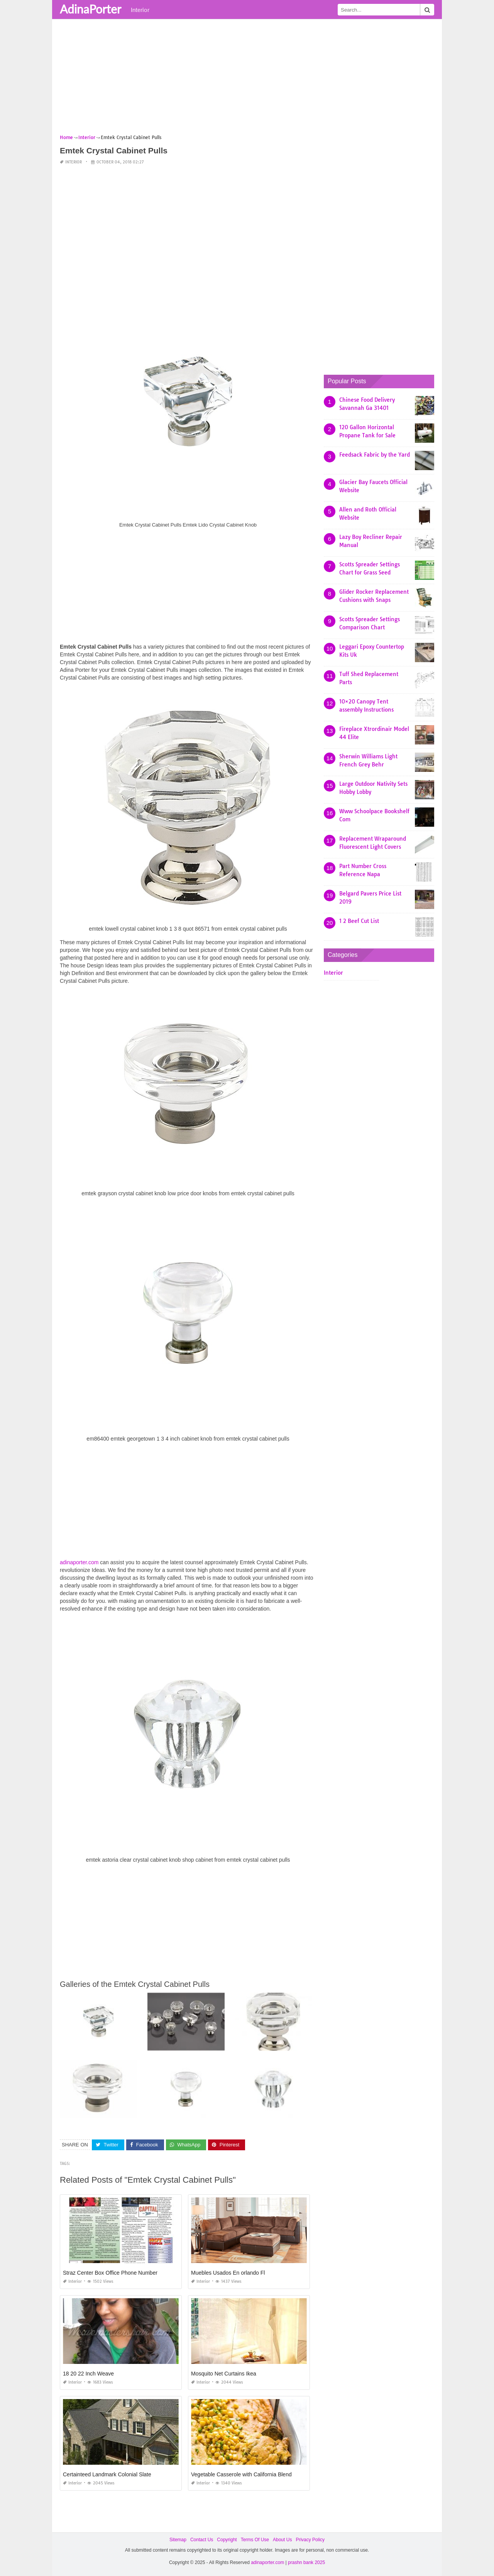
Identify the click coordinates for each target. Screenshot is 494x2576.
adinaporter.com (79, 1562)
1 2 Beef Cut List (359, 921)
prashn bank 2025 (306, 2562)
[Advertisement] (247, 79)
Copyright (227, 2539)
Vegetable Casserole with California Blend (241, 2474)
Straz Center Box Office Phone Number (110, 2273)
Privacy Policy (310, 2539)
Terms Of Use (255, 2539)
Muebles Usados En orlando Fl (228, 2273)
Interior (140, 9)
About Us (282, 2539)
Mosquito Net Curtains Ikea (223, 2373)
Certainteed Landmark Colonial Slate (107, 2474)
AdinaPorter (90, 9)
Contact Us (201, 2539)
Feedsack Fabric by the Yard (374, 454)
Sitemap (177, 2539)
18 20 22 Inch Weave (88, 2373)
